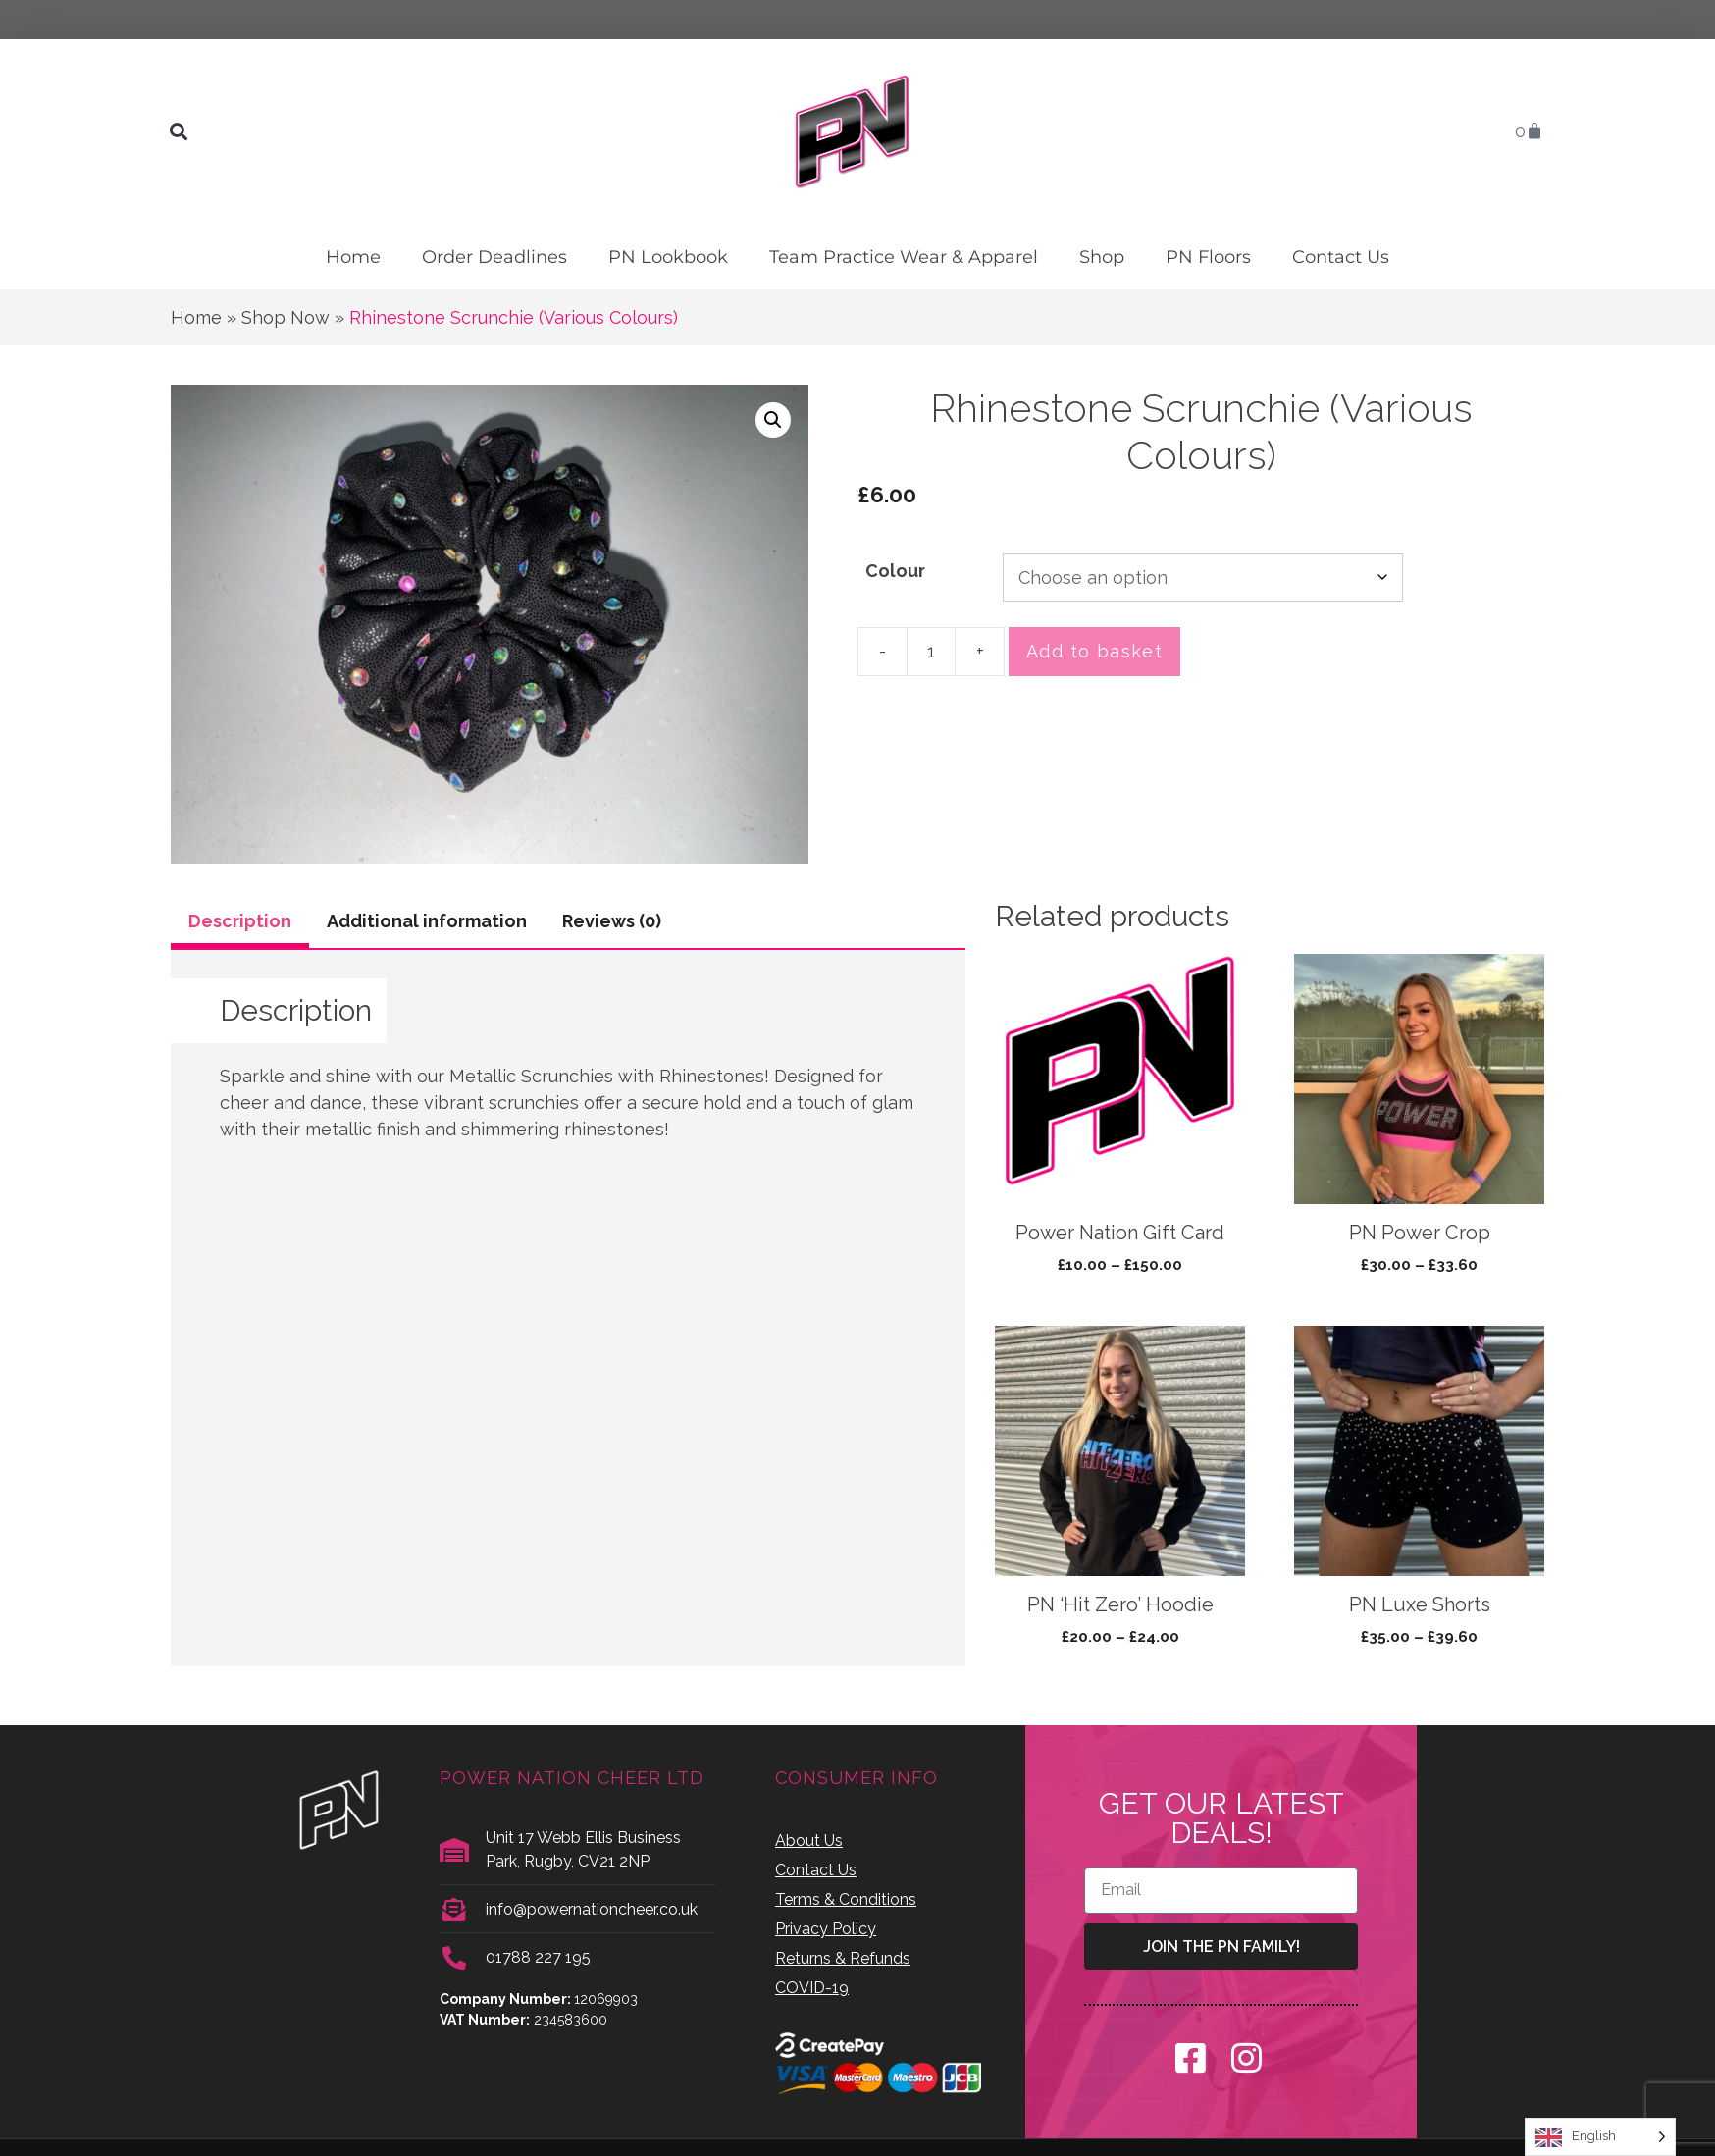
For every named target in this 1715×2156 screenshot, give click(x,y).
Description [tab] (239, 921)
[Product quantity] (931, 651)
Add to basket (1094, 651)
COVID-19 (812, 1987)
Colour (895, 570)
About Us (809, 1840)
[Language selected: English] (1600, 2137)
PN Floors (1208, 257)
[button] (178, 132)
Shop (1101, 257)
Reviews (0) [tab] (611, 921)
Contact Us (1340, 257)
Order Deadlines (494, 257)
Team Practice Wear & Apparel (903, 257)
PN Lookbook (668, 257)
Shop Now (285, 317)
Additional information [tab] (427, 921)
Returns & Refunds (842, 1958)
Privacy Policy (825, 1928)
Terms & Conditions (845, 1899)
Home (353, 257)
